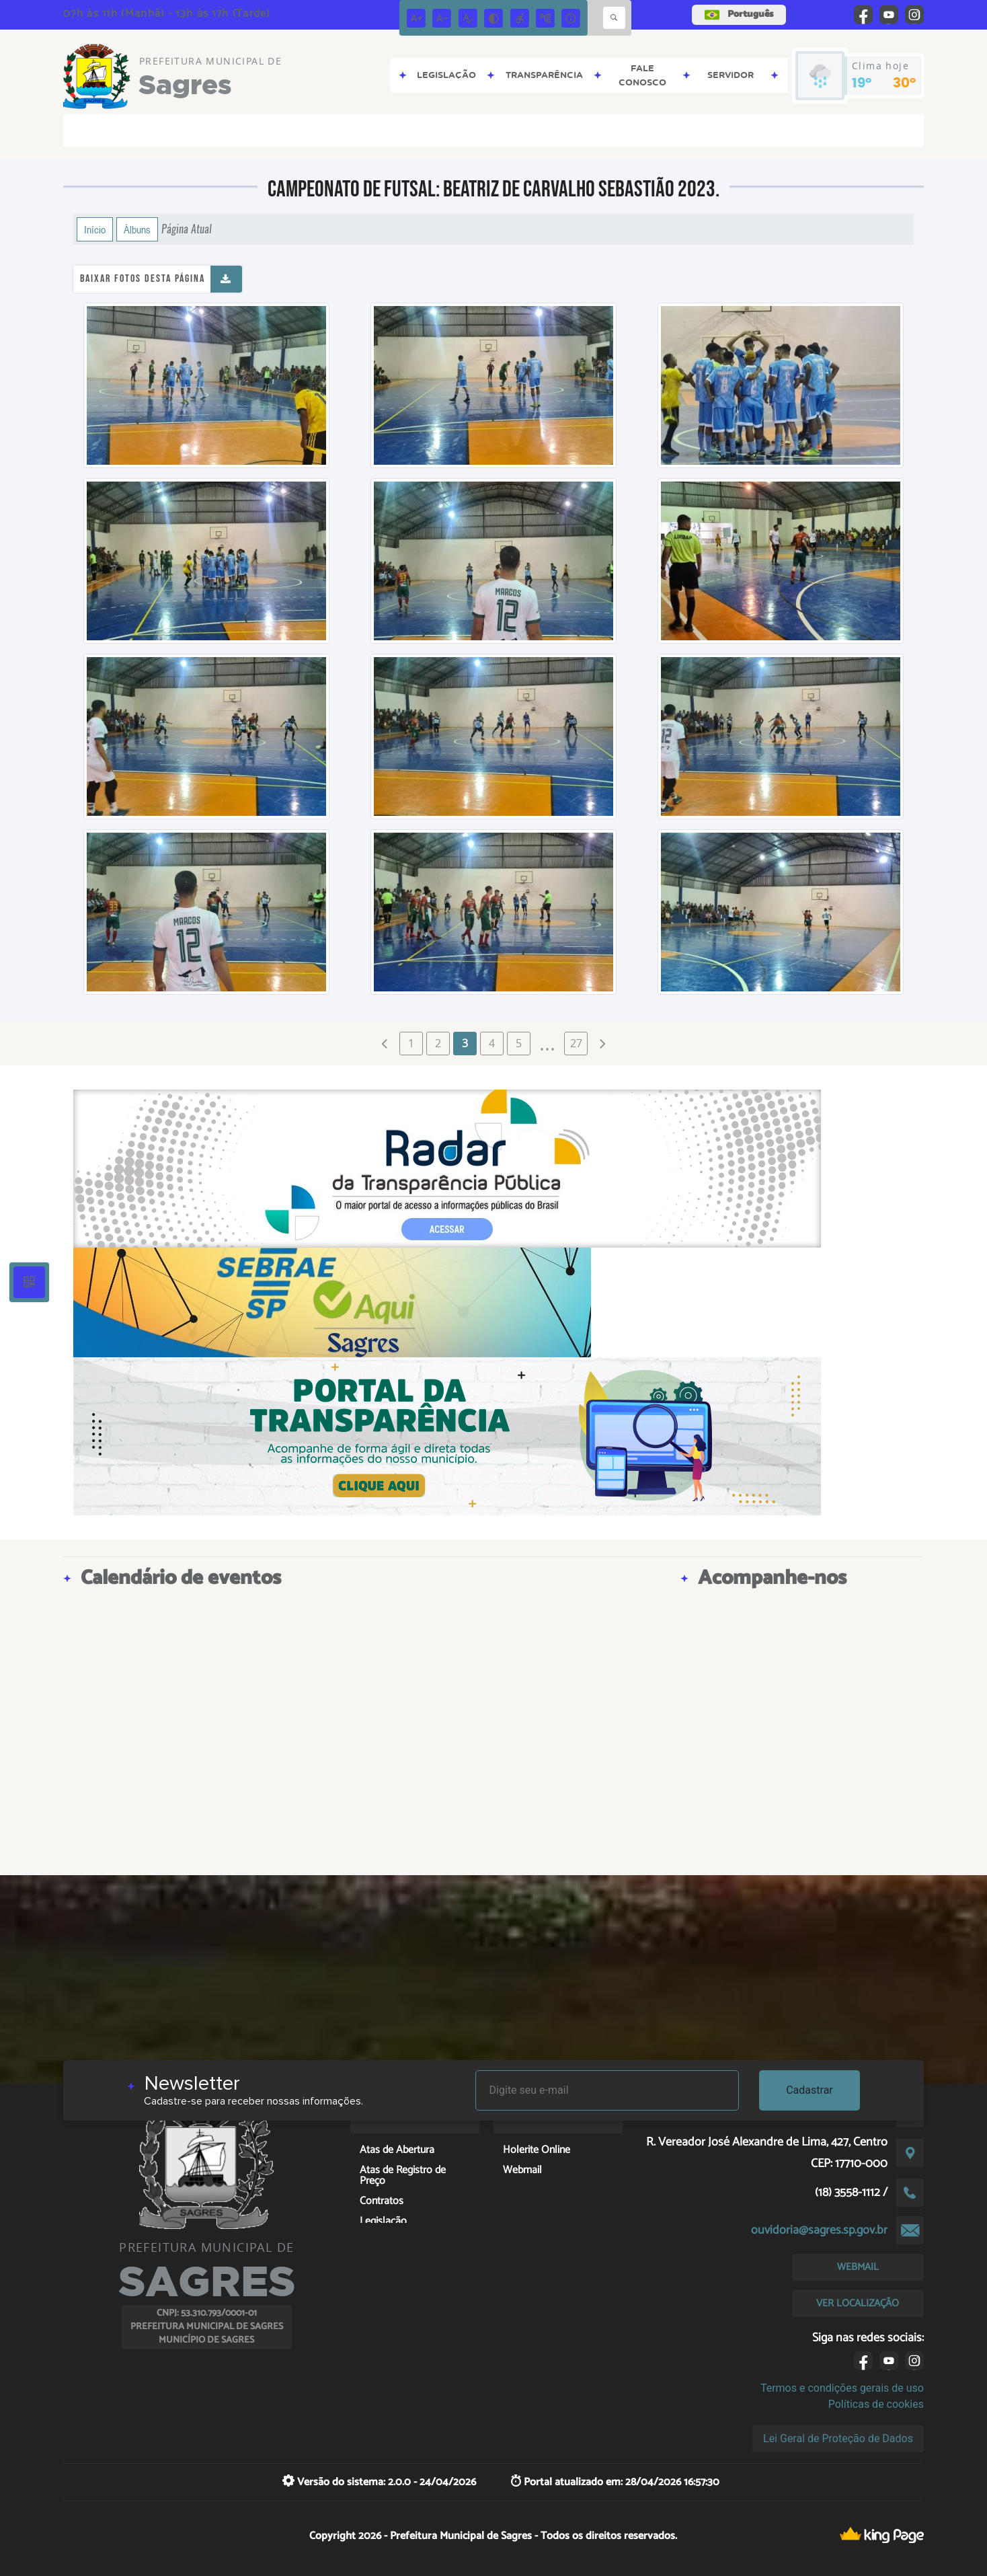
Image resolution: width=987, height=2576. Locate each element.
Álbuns (137, 229)
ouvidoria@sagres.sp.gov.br (819, 2230)
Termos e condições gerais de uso (842, 2388)
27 (576, 1043)
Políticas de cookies (876, 2404)
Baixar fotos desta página (142, 278)
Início (95, 229)
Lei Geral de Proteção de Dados (838, 2438)
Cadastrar (809, 2090)
